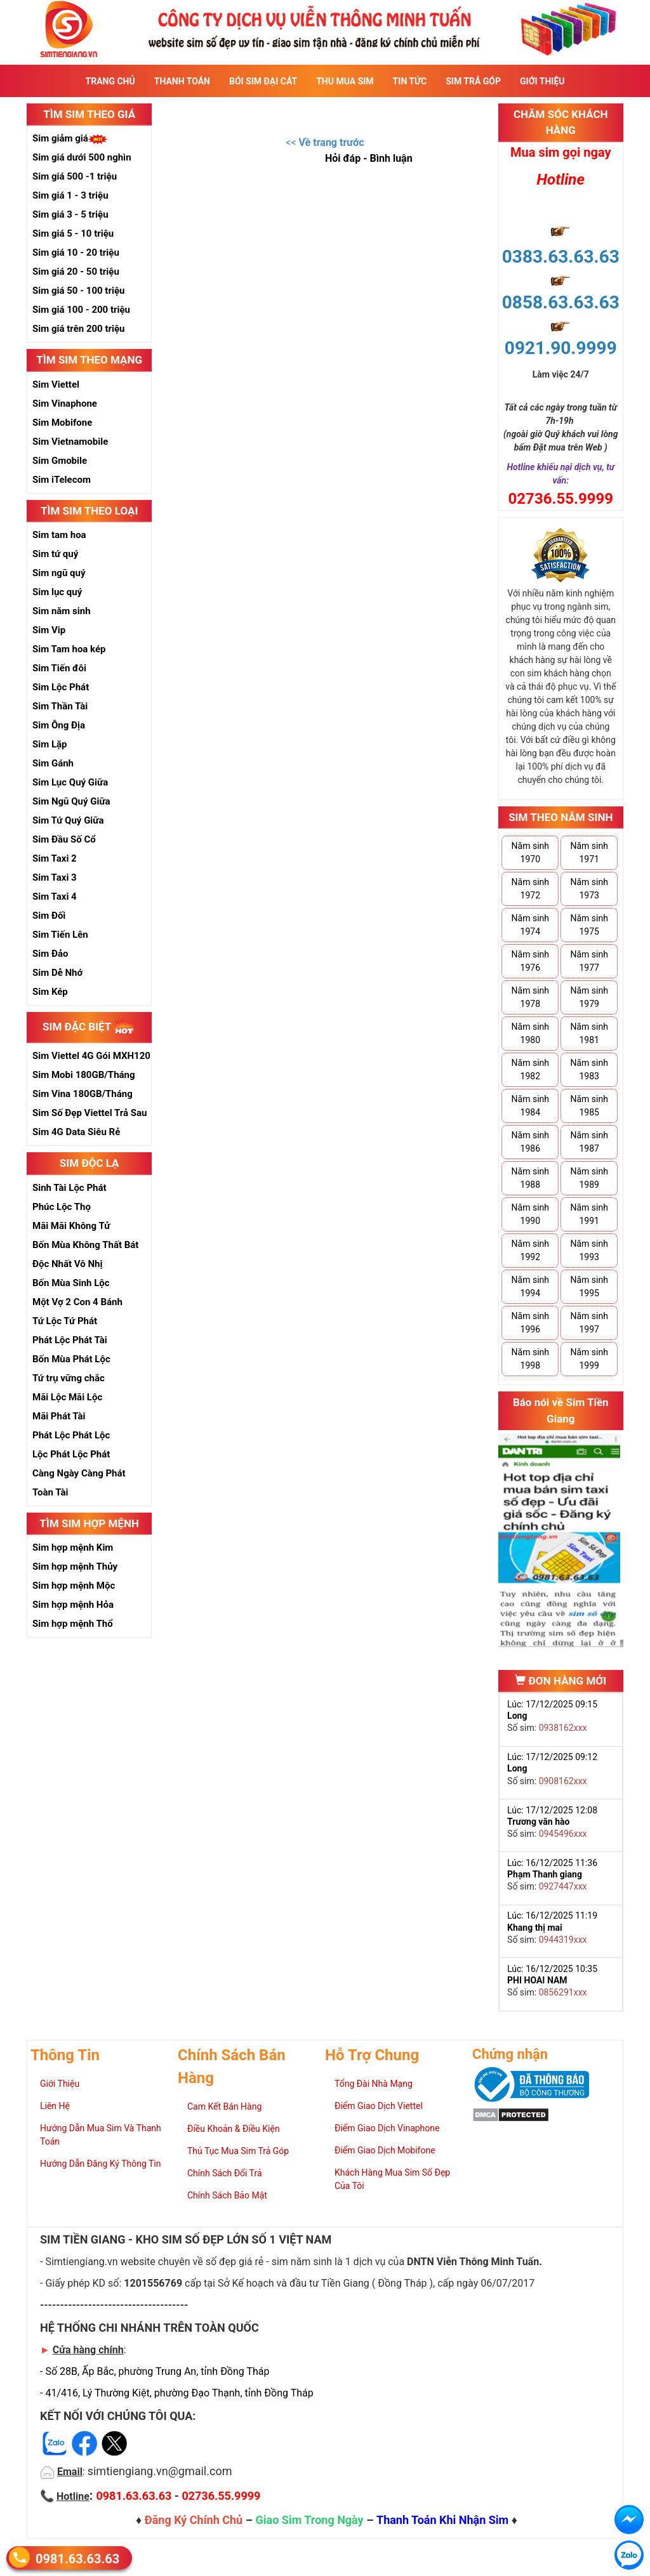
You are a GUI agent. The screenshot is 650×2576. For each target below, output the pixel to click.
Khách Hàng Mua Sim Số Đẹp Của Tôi (392, 2179)
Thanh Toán (182, 81)
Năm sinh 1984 (530, 1105)
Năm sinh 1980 (530, 1033)
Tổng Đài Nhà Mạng (374, 2084)
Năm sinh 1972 (530, 888)
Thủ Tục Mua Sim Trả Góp (238, 2151)
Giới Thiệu (542, 81)
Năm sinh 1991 (588, 1214)
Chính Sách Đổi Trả (224, 2173)
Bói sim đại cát (263, 81)
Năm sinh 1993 (588, 1250)
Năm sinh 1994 (530, 1286)
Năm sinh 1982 (530, 1069)
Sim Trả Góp (473, 81)
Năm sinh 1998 (530, 1358)
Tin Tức (410, 81)
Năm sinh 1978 (530, 997)
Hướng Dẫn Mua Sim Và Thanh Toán (100, 2134)
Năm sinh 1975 (588, 924)
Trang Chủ (110, 81)
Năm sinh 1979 (588, 997)
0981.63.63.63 (77, 2558)
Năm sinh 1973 (588, 888)
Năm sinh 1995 (588, 1286)
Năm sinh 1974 (530, 924)
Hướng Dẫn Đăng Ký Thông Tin (100, 2164)
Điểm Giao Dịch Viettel (379, 2106)
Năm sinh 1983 (588, 1069)
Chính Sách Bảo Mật (227, 2195)
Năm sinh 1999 (588, 1358)
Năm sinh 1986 (530, 1141)
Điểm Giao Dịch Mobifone (385, 2150)
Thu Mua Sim (344, 81)
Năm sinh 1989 (588, 1178)
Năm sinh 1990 (530, 1214)
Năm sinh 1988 (530, 1178)
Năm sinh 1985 (588, 1105)
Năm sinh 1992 (530, 1250)
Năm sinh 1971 (588, 852)
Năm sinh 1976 (530, 961)
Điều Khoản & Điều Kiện (233, 2129)
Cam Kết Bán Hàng (224, 2106)
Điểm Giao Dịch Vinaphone (387, 2128)
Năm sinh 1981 (588, 1033)
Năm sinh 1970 (530, 852)
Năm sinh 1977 (588, 961)
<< (325, 142)
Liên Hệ (55, 2106)
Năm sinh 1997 (588, 1322)
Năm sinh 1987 (588, 1141)
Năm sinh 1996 (530, 1322)
